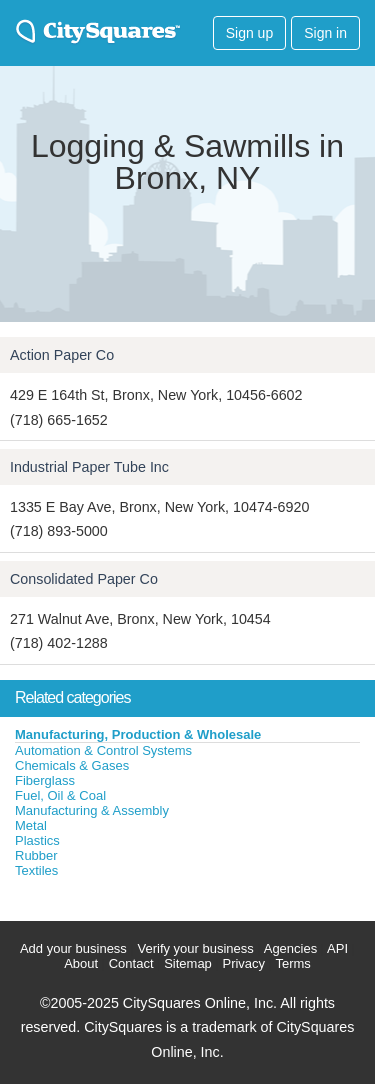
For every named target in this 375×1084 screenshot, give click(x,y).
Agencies (290, 948)
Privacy (243, 963)
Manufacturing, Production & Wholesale (138, 734)
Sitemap (188, 963)
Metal (31, 825)
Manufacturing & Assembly (92, 810)
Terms (292, 963)
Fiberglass (45, 780)
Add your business (73, 948)
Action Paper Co (62, 355)
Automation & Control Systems (103, 750)
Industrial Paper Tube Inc (89, 467)
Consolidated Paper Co (84, 579)
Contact (131, 963)
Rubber (36, 855)
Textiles (36, 870)
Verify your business (195, 948)
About (81, 963)
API (337, 948)
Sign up (249, 33)
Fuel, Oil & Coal (60, 795)
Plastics (37, 840)
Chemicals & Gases (72, 765)
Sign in (325, 33)
